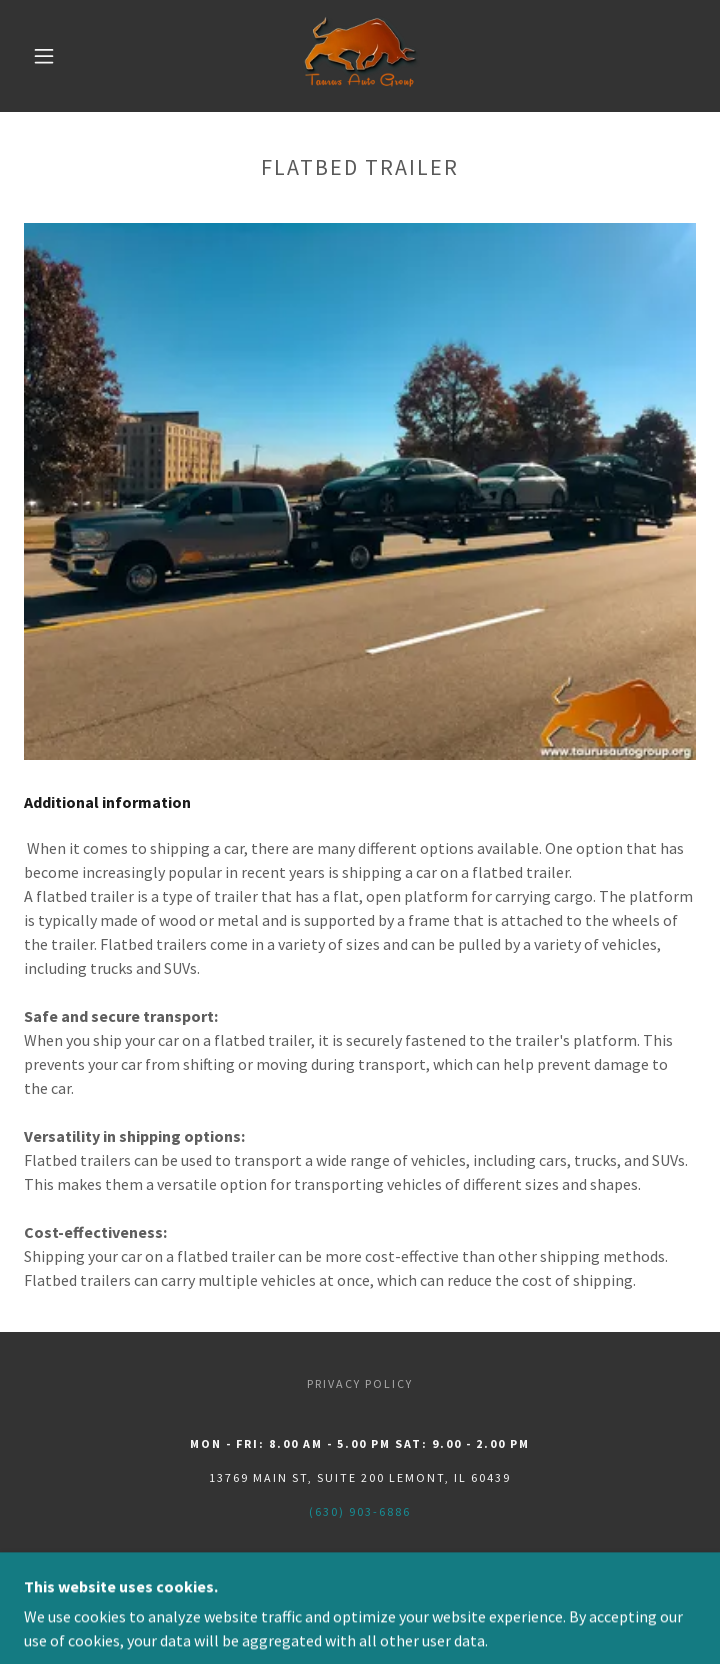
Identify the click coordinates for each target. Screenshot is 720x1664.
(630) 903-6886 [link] (360, 1511)
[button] (57, 56)
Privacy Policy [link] (360, 1383)
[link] (360, 56)
